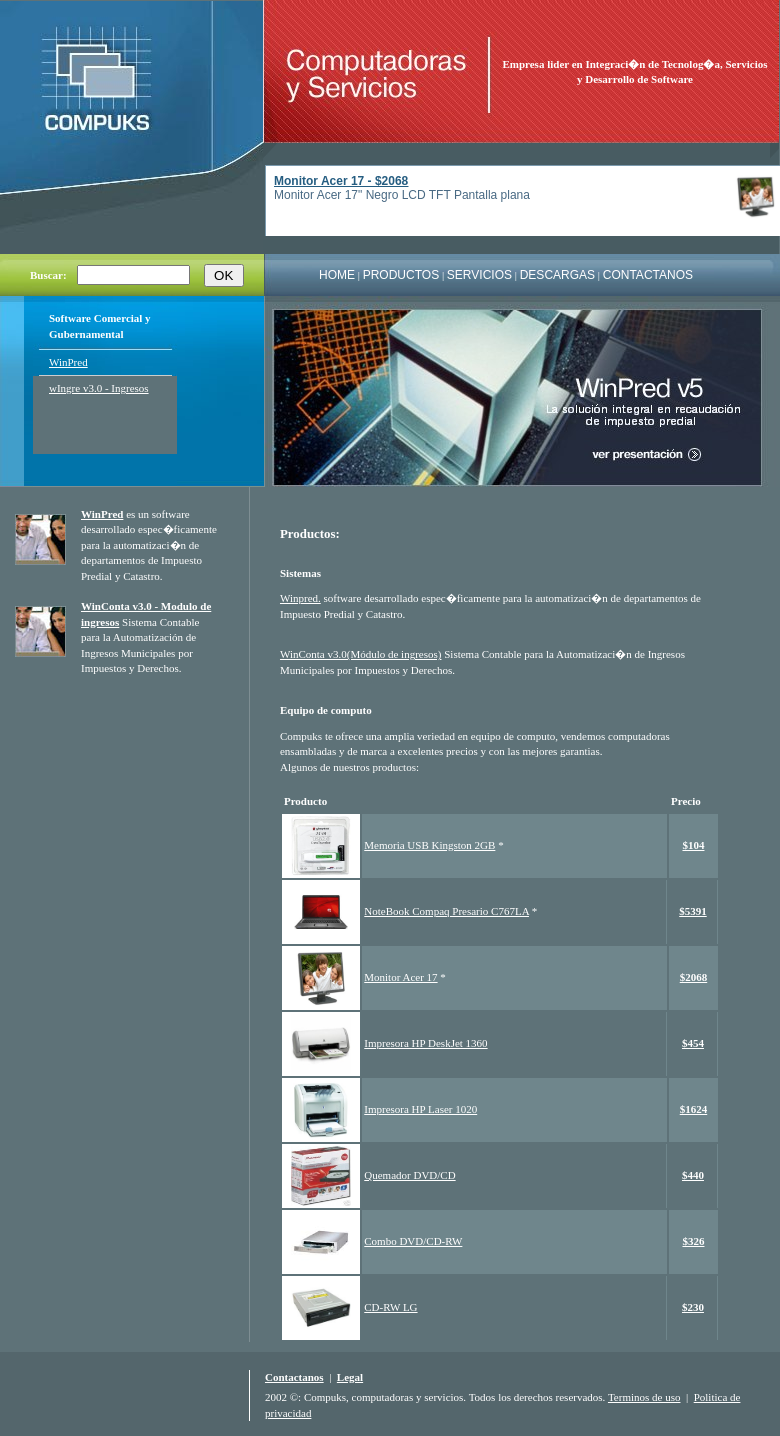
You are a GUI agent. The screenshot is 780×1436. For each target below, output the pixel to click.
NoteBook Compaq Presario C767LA (446, 911)
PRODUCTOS (401, 275)
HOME (337, 275)
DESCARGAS (557, 275)
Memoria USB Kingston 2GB (429, 845)
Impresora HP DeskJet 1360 (425, 1043)
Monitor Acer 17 (400, 977)
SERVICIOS (479, 275)
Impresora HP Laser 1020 (420, 1109)
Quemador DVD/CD (409, 1175)
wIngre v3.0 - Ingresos (99, 388)
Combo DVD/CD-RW (413, 1241)
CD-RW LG (390, 1307)
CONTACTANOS (648, 275)
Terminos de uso (644, 1397)
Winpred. (300, 598)
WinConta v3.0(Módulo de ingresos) (360, 654)
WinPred (68, 362)
